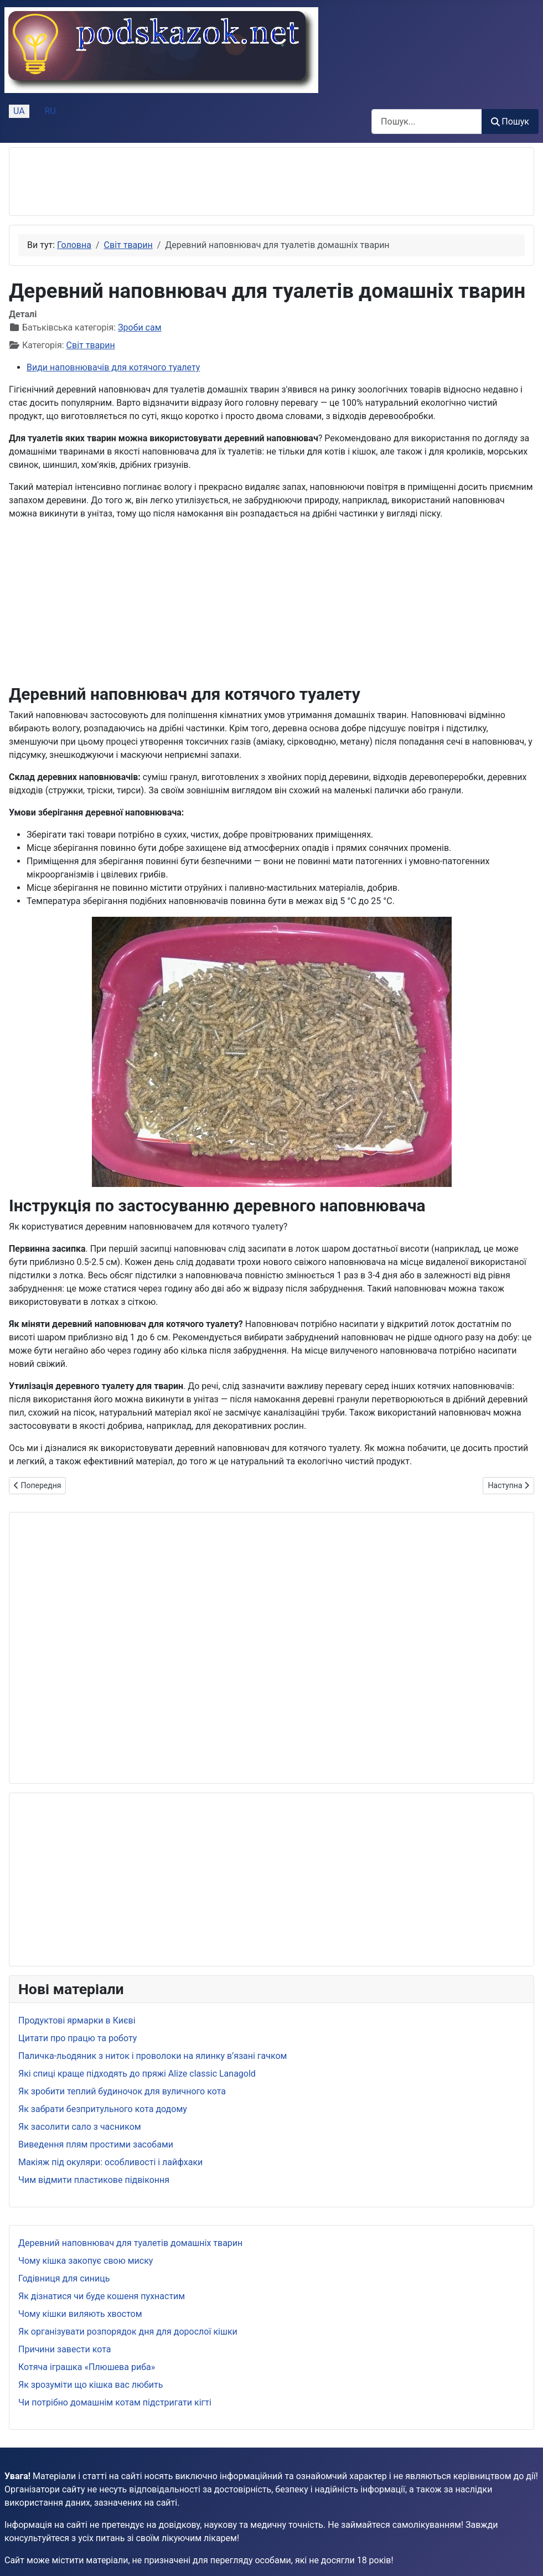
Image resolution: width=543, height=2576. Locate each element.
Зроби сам (139, 327)
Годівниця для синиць (64, 2278)
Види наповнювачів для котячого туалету (113, 367)
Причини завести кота (64, 2349)
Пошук (510, 121)
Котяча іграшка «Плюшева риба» (86, 2367)
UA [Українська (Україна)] (19, 111)
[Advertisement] (219, 182)
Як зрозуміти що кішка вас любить (90, 2384)
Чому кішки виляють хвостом (80, 2314)
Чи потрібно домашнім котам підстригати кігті (114, 2402)
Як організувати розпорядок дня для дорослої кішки (127, 2331)
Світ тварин (90, 345)
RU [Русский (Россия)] (50, 111)
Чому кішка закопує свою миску (85, 2260)
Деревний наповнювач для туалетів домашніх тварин (130, 2243)
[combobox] (426, 121)
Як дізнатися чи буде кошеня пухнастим (101, 2296)
